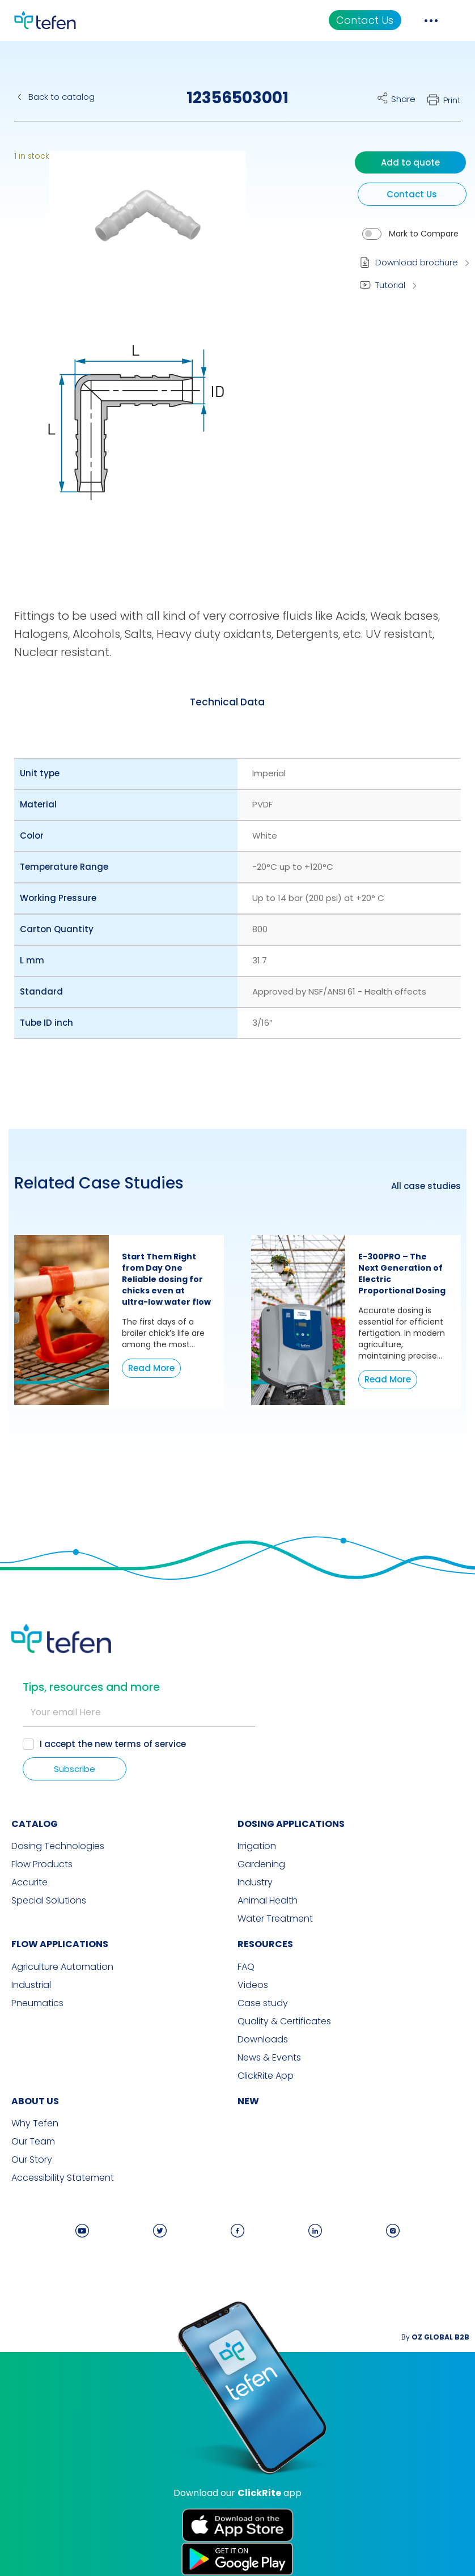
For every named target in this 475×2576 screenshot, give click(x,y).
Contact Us (364, 20)
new (248, 2101)
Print (452, 100)
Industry (255, 1882)
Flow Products (42, 1864)
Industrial (31, 1985)
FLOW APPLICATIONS (59, 1944)
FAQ (246, 1967)
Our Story (31, 2159)
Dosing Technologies (57, 1846)
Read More (151, 1368)
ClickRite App (266, 2076)
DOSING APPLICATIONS (291, 1823)
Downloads (263, 2039)
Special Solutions (48, 1900)
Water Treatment (275, 1918)
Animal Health (268, 1900)
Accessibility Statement (62, 2178)
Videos (253, 1985)
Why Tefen (34, 2123)
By (435, 2337)
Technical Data (227, 702)
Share (403, 99)
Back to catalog (61, 97)
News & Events (269, 2057)
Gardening (261, 1864)
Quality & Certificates (284, 2021)
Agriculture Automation (62, 1967)
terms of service (150, 1744)
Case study (263, 2003)
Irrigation (257, 1846)
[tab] (227, 702)
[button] (139, 234)
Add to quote (410, 162)
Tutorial (390, 285)
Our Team (33, 2141)
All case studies (426, 1186)
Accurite (29, 1882)
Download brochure (416, 262)
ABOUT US (35, 2101)
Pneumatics (37, 2003)
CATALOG (34, 1823)
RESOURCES (265, 1944)
